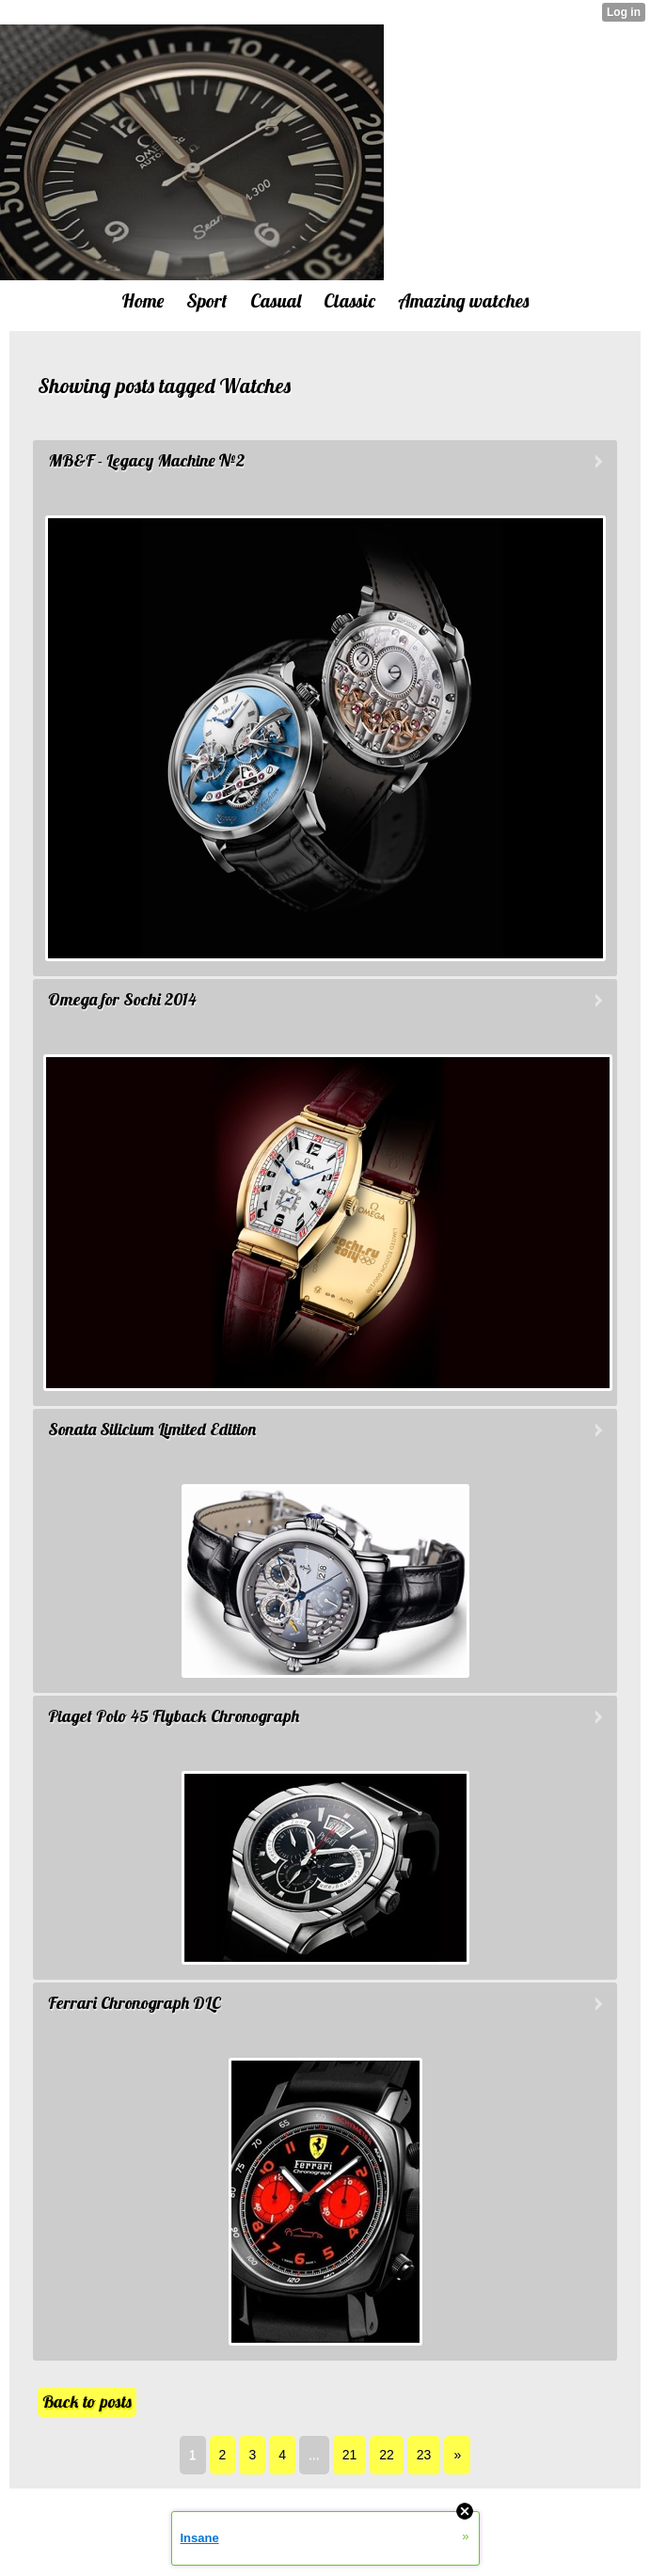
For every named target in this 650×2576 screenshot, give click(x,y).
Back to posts (87, 2401)
